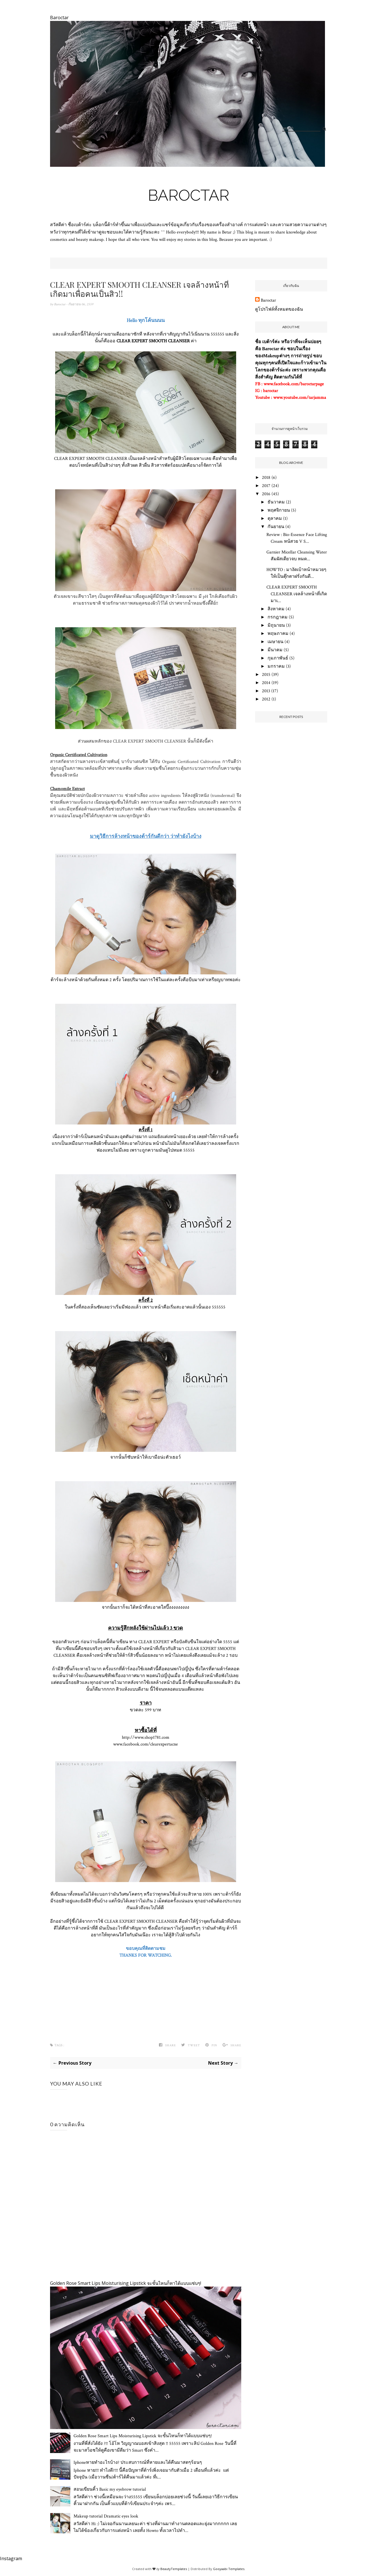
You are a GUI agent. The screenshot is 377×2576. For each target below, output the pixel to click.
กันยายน (276, 527)
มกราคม (276, 666)
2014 (266, 683)
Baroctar (188, 195)
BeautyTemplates (173, 2569)
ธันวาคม (276, 502)
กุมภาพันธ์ (278, 658)
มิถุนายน (276, 625)
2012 (266, 699)
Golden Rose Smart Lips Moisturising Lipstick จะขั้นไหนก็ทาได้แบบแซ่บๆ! (125, 2283)
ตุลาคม (275, 519)
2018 (266, 478)
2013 (266, 691)
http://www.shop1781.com (145, 1737)
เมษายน (275, 642)
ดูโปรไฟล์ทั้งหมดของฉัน (279, 309)
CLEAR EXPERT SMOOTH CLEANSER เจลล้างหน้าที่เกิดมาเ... (296, 594)
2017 (266, 486)
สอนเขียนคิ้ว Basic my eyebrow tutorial (110, 2489)
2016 (266, 494)
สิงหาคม (276, 609)
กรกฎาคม (278, 617)
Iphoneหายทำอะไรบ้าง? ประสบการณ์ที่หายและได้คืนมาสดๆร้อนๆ (138, 2462)
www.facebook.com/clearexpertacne (145, 1744)
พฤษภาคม (278, 634)
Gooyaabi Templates (228, 2569)
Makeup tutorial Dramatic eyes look (106, 2516)
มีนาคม (275, 650)
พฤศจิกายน (279, 510)
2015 (266, 675)
